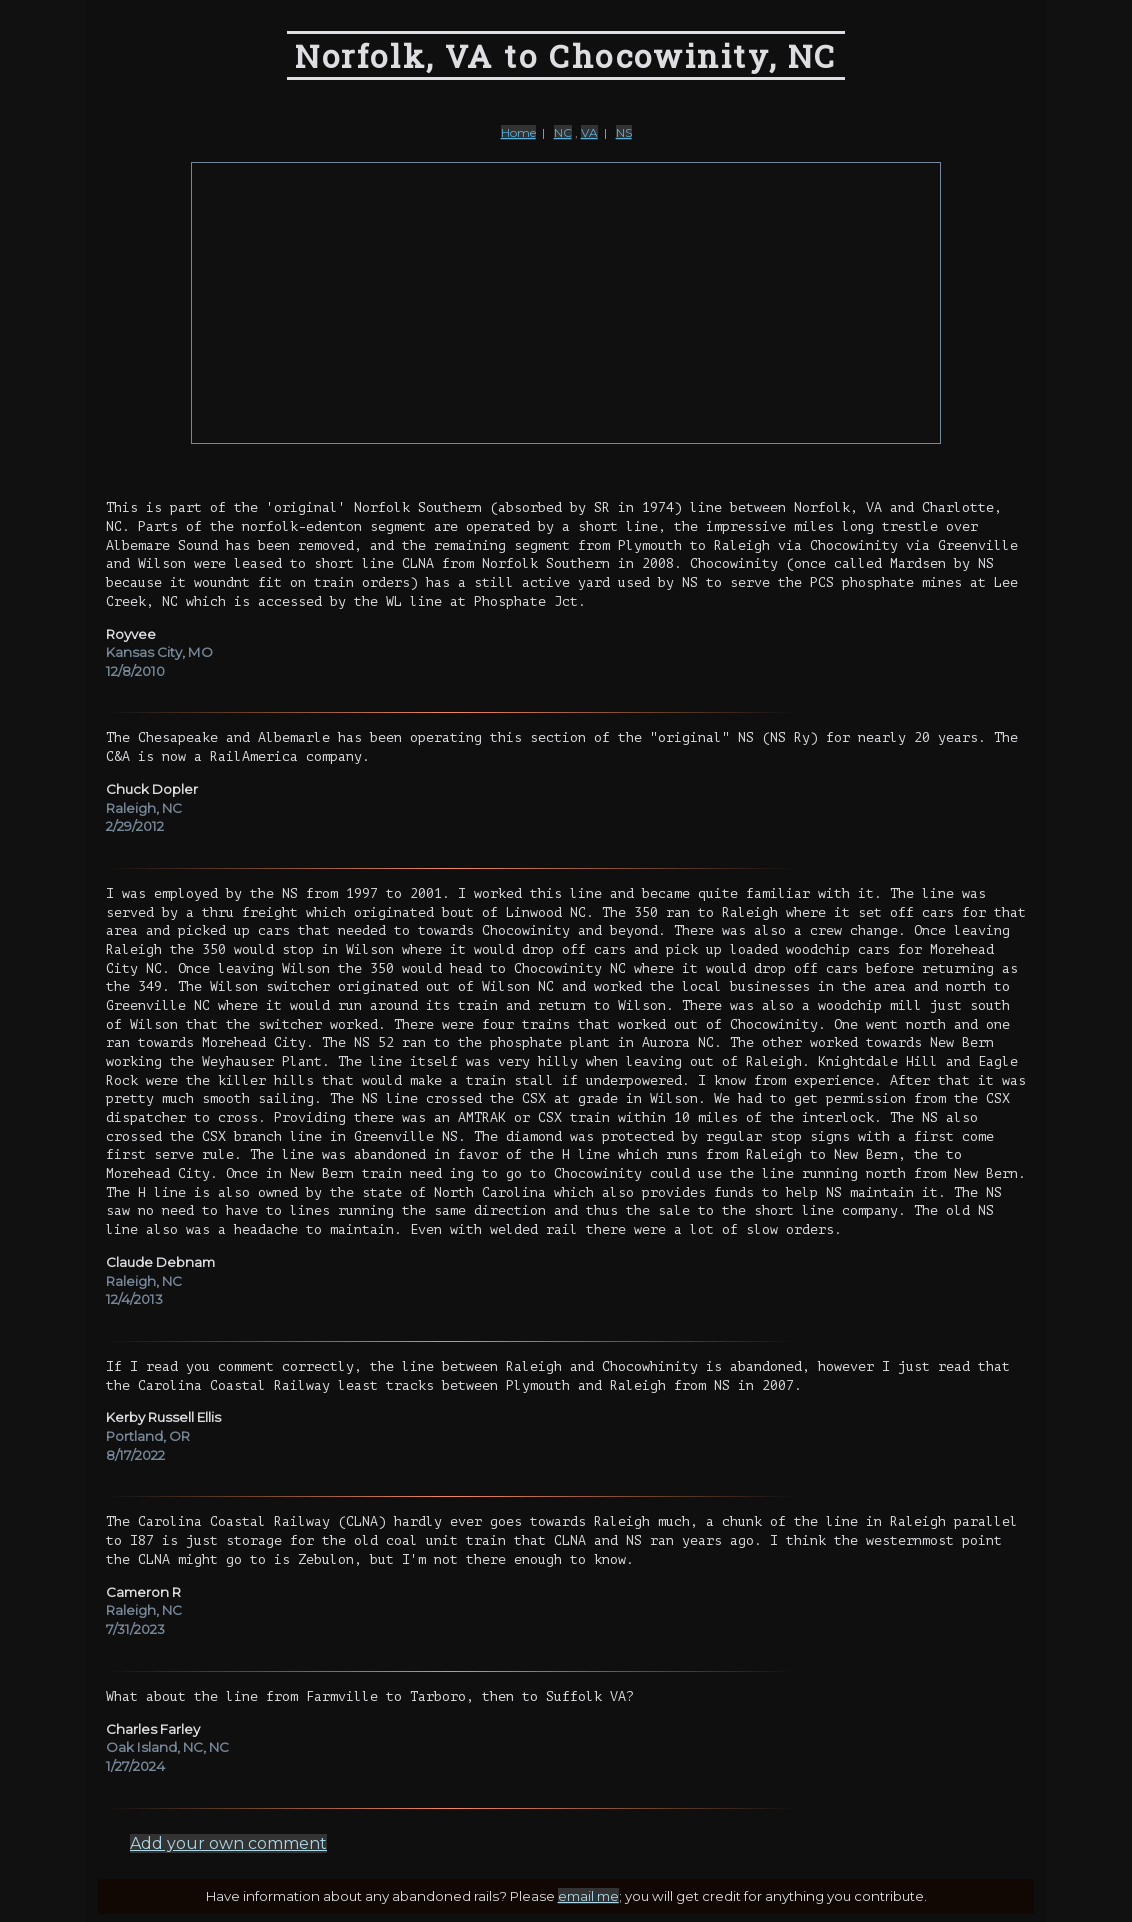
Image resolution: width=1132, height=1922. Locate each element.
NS (624, 132)
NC (563, 132)
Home (518, 132)
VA (589, 132)
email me (588, 1896)
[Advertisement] (566, 303)
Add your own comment (228, 1843)
